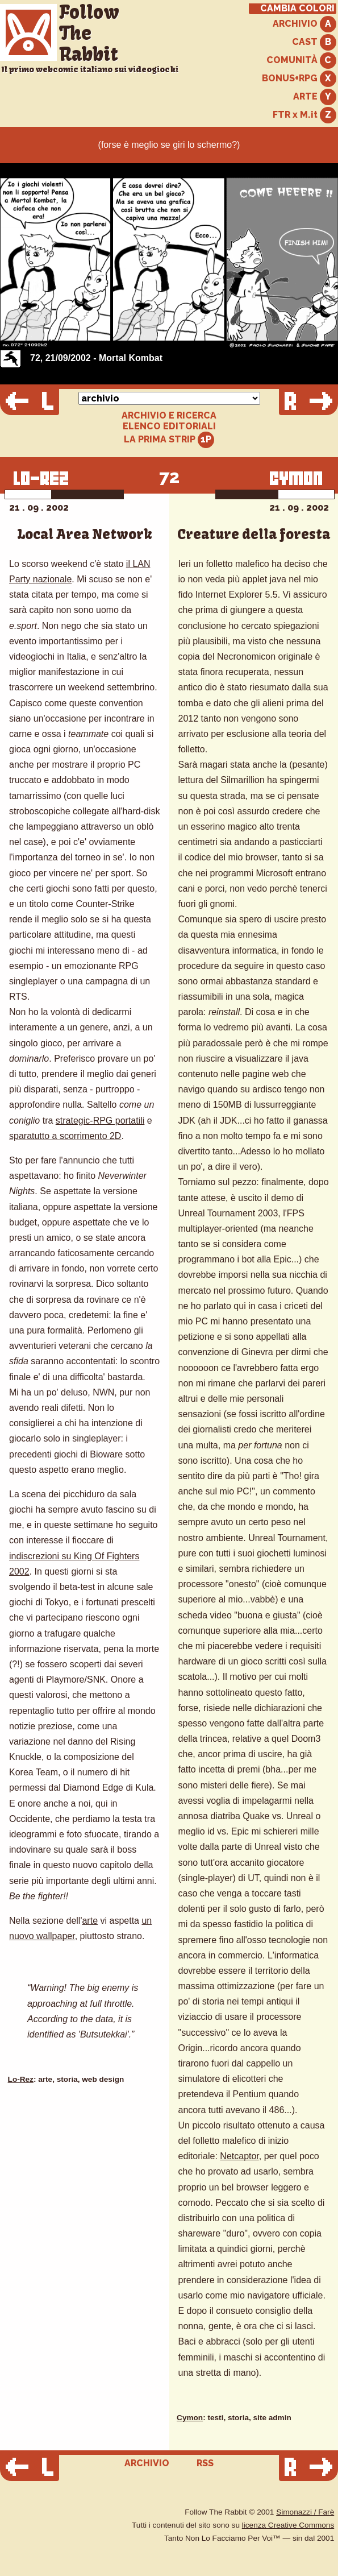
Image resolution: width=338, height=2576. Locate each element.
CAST (314, 42)
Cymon (190, 2417)
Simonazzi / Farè (305, 2512)
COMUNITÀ (301, 60)
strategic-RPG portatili (100, 1120)
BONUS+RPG (299, 79)
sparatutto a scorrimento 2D (65, 1136)
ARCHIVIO (304, 24)
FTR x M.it (304, 115)
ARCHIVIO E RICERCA (169, 416)
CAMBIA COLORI (297, 8)
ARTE (314, 97)
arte (90, 1920)
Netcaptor (239, 2156)
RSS (205, 2463)
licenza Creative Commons (288, 2525)
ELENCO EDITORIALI (169, 426)
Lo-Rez (21, 2079)
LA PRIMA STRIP (169, 440)
